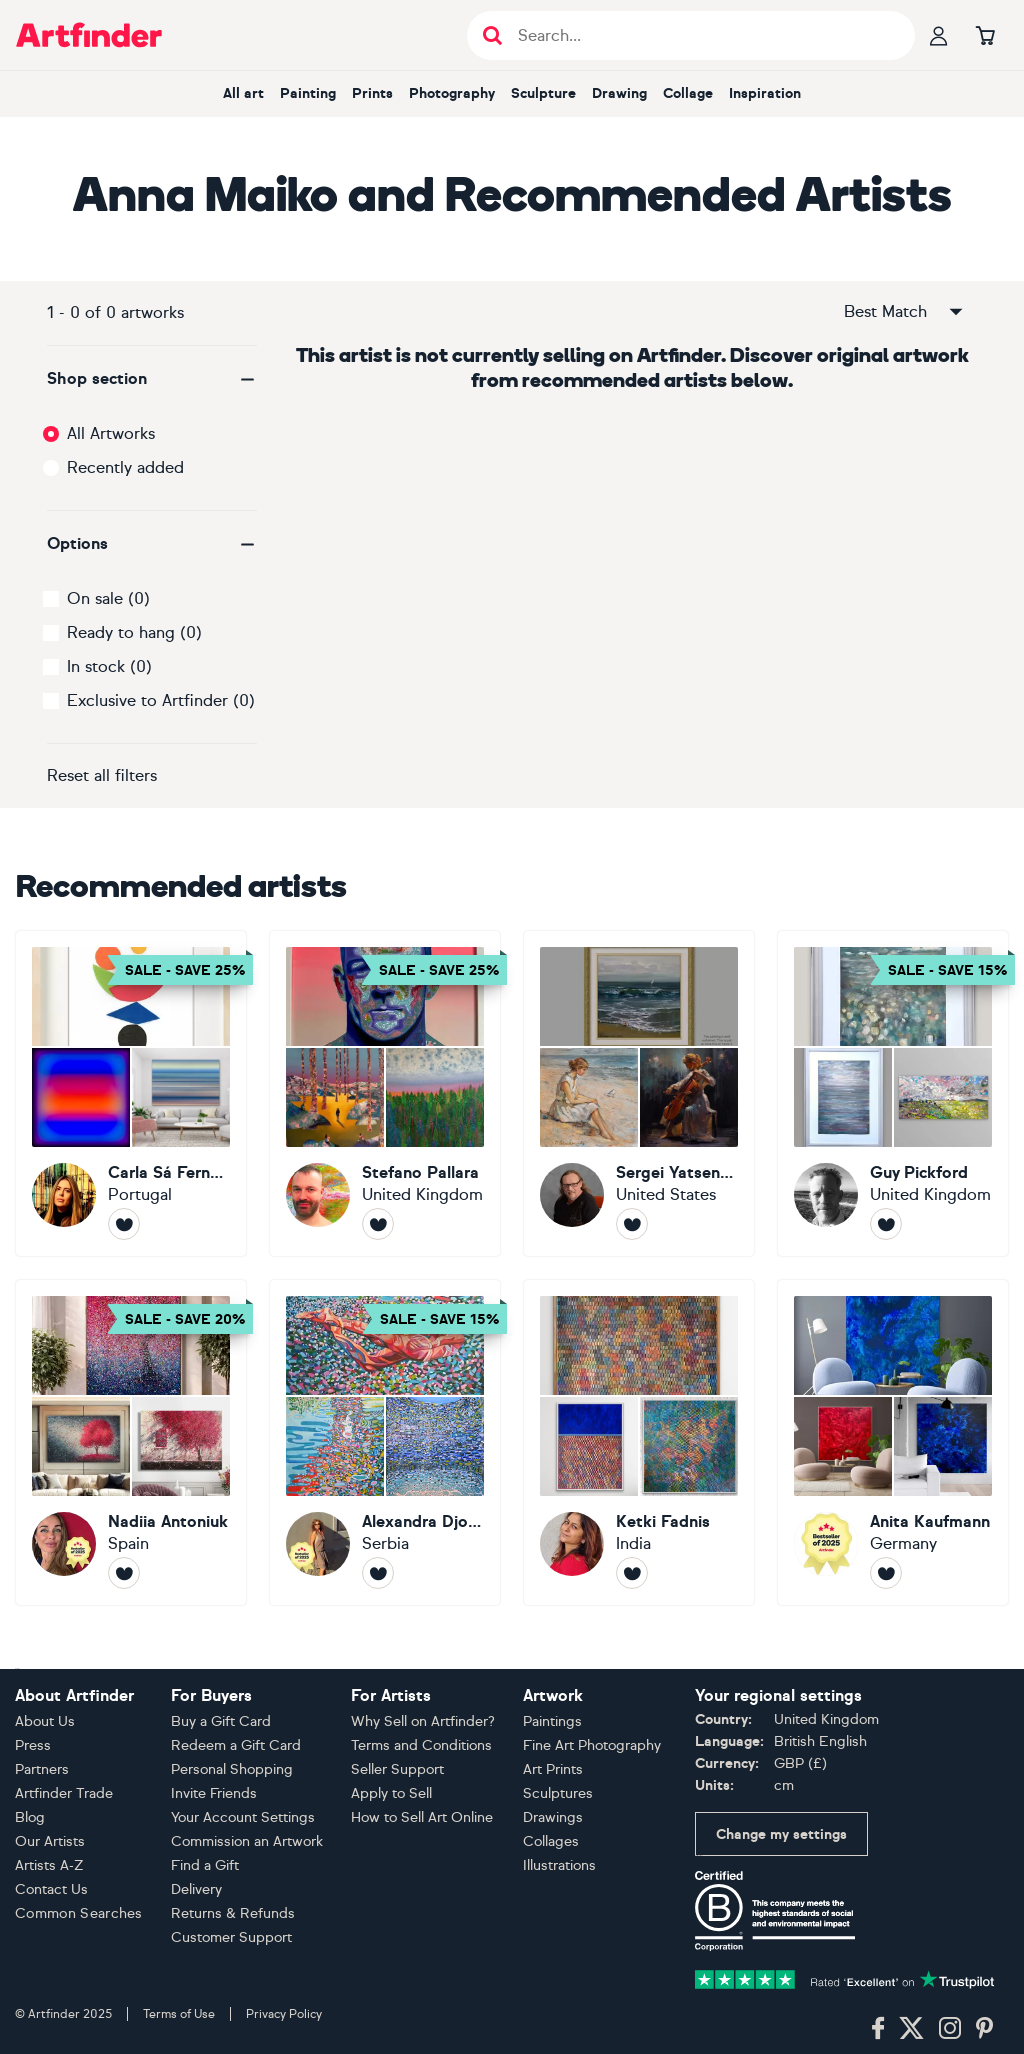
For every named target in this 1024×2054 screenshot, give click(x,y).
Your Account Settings (243, 1817)
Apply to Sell (391, 1793)
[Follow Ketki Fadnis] (632, 1573)
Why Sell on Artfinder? (423, 1721)
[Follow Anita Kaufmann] (886, 1573)
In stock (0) (109, 666)
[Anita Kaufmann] (893, 1442)
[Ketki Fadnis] (639, 1442)
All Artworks (111, 433)
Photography (452, 93)
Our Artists (50, 1841)
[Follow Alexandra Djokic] (378, 1573)
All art (243, 93)
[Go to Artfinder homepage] (89, 35)
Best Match (905, 312)
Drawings (553, 1817)
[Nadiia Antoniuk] (131, 1442)
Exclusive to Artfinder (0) (161, 700)
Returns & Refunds (233, 1913)
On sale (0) (108, 598)
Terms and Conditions (421, 1745)
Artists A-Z (49, 1865)
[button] (152, 379)
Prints (372, 93)
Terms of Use (179, 2014)
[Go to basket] (985, 35)
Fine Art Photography (592, 1745)
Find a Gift (205, 1865)
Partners (42, 1769)
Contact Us (51, 1889)
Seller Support (397, 1769)
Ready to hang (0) (134, 632)
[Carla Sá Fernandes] (131, 1093)
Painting (308, 93)
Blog (30, 1817)
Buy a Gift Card (221, 1721)
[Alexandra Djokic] (385, 1442)
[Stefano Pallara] (385, 1093)
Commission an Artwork (247, 1841)
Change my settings (781, 1834)
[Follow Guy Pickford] (886, 1224)
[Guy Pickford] (893, 1093)
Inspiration (765, 93)
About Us (45, 1721)
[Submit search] (492, 35)
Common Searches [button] (79, 1913)
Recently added (125, 467)
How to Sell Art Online (422, 1817)
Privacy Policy (284, 2014)
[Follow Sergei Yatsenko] (632, 1224)
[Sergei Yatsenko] (639, 1093)
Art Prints (553, 1769)
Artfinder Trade (64, 1793)
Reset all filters (102, 775)
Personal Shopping (232, 1769)
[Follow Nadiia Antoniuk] (124, 1573)
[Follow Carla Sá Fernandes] (124, 1224)
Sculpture (543, 93)
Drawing (619, 93)
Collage (688, 93)
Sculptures (558, 1793)
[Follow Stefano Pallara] (378, 1224)
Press (33, 1745)
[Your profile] (939, 35)
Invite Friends (214, 1793)
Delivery (196, 1889)
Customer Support (231, 1937)
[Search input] (701, 35)
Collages (551, 1841)
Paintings (552, 1721)
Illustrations (559, 1865)
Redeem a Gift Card (236, 1745)
